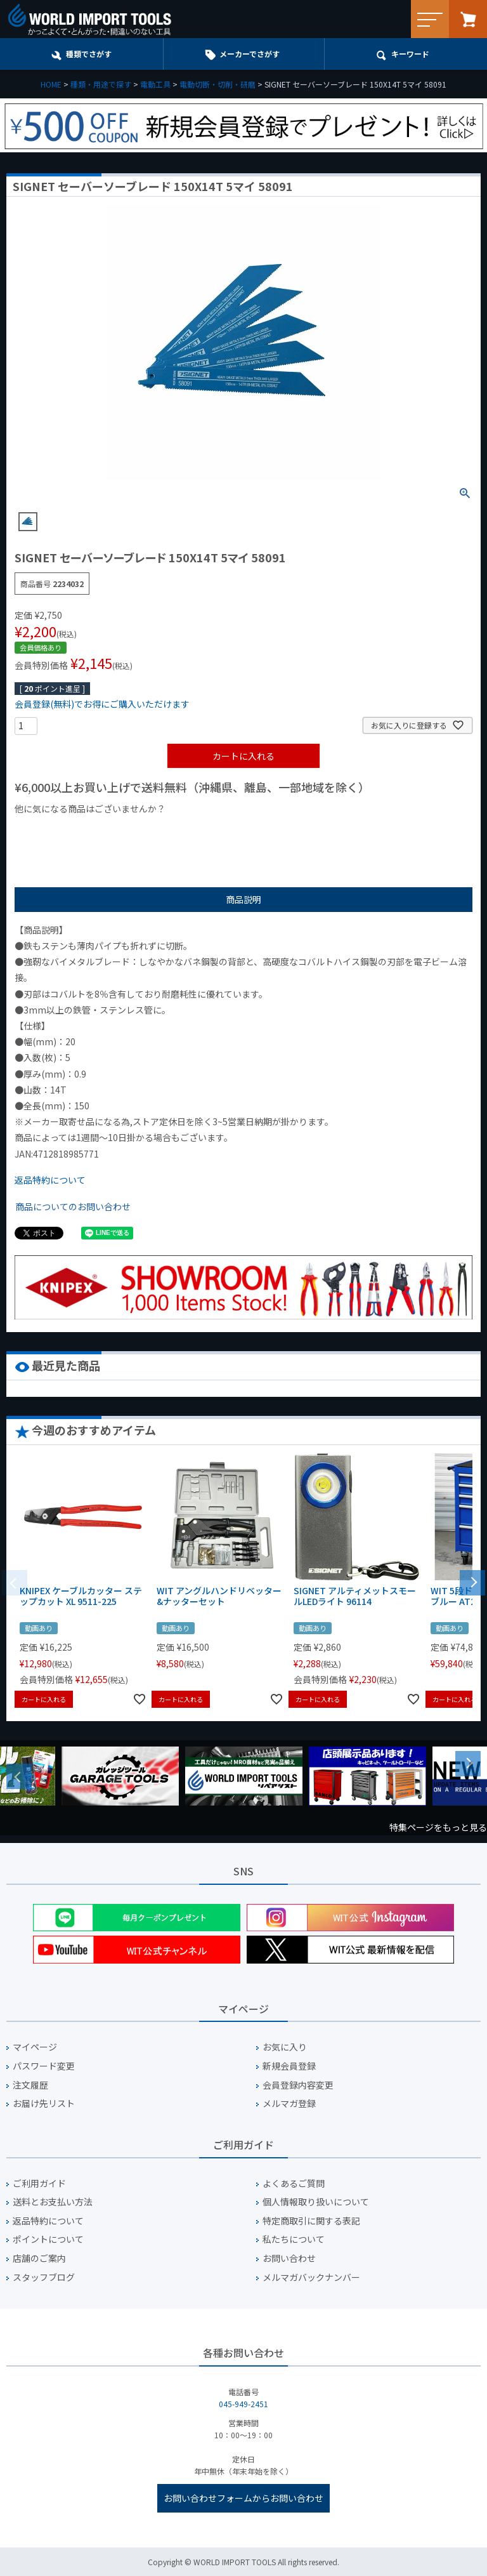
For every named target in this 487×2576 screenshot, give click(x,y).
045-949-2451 (243, 2403)
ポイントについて (48, 2239)
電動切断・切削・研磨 (217, 84)
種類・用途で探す (100, 84)
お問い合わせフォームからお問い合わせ (243, 2498)
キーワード (410, 53)
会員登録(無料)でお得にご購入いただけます (102, 703)
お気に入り (285, 2047)
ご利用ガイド (39, 2183)
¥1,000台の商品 (139, 830)
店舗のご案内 (39, 2258)
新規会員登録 (289, 2066)
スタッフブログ (44, 2277)
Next (468, 1763)
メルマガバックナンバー (311, 2277)
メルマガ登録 (289, 2103)
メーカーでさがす (249, 53)
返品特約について (50, 1179)
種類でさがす (89, 53)
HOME (51, 84)
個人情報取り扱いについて (316, 2202)
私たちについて (294, 2239)
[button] (472, 1581)
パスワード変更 (44, 2066)
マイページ (35, 2047)
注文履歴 (30, 2085)
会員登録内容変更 (298, 2085)
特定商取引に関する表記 (311, 2221)
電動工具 (155, 84)
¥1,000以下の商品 (56, 830)
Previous (19, 1776)
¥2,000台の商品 (219, 830)
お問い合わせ (289, 2258)
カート (468, 19)
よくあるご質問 (294, 2183)
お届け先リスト (44, 2103)
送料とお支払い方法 (53, 2202)
